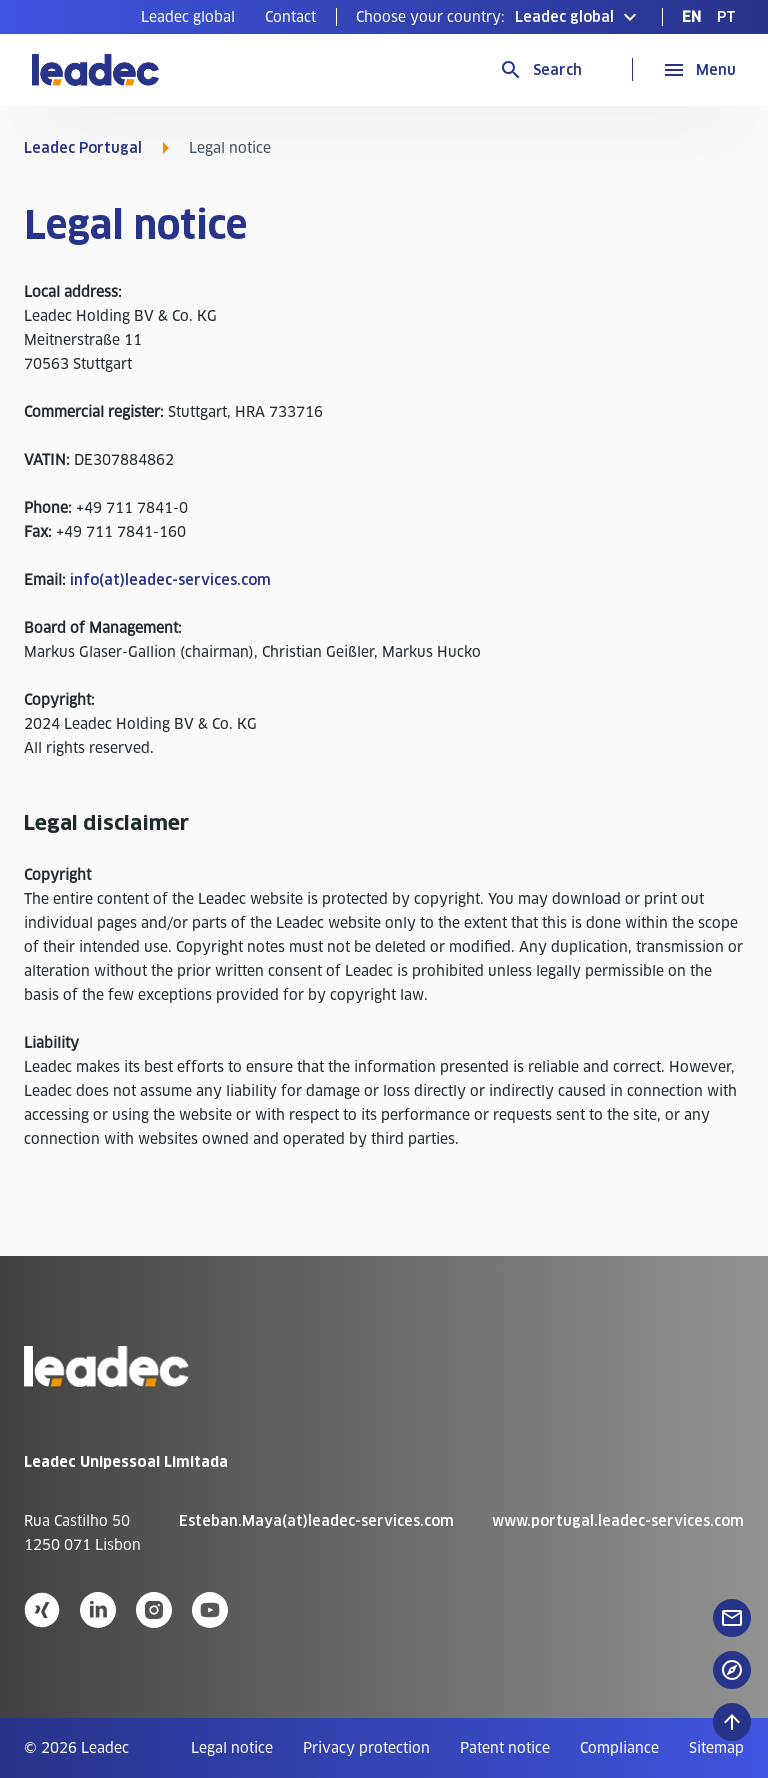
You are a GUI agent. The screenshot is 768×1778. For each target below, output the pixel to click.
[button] (499, 17)
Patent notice (505, 1748)
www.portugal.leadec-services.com (618, 1521)
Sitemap (716, 1748)
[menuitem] (188, 17)
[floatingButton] (732, 1618)
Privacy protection (366, 1748)
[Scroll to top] (732, 1722)
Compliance (619, 1748)
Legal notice (232, 1748)
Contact (290, 17)
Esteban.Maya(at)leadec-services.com (316, 1521)
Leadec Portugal (83, 148)
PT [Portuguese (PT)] (726, 17)
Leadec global (188, 17)
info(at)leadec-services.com (170, 580)
